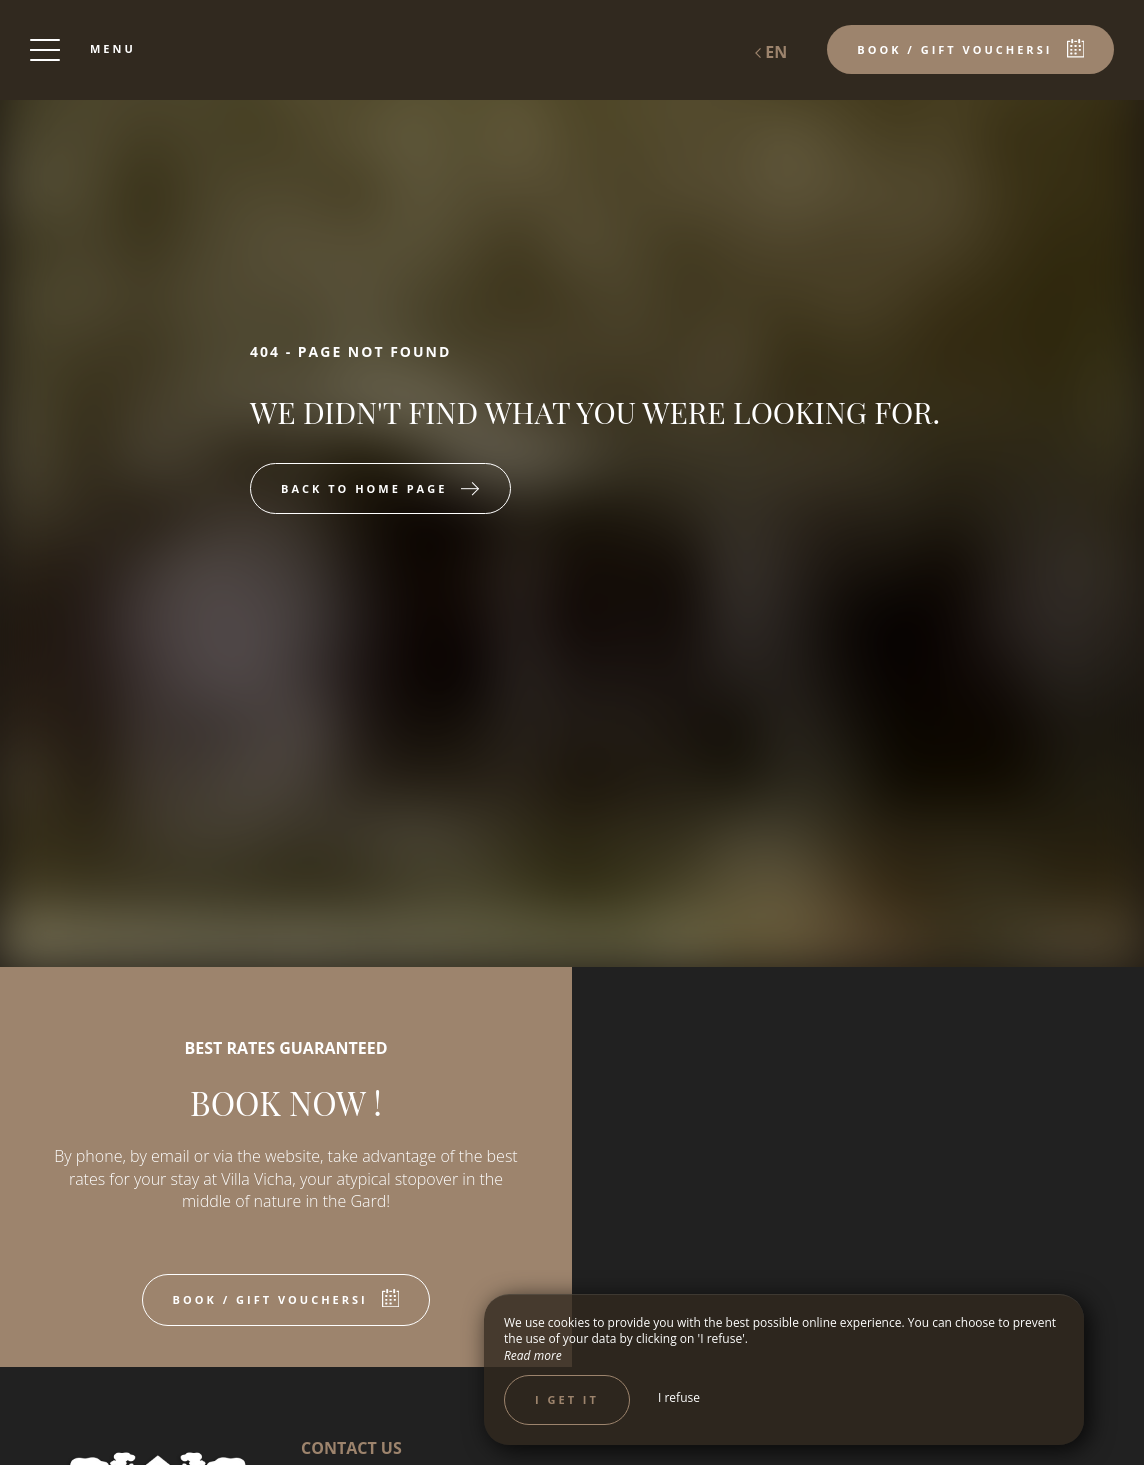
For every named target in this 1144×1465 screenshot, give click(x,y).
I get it (567, 1399)
